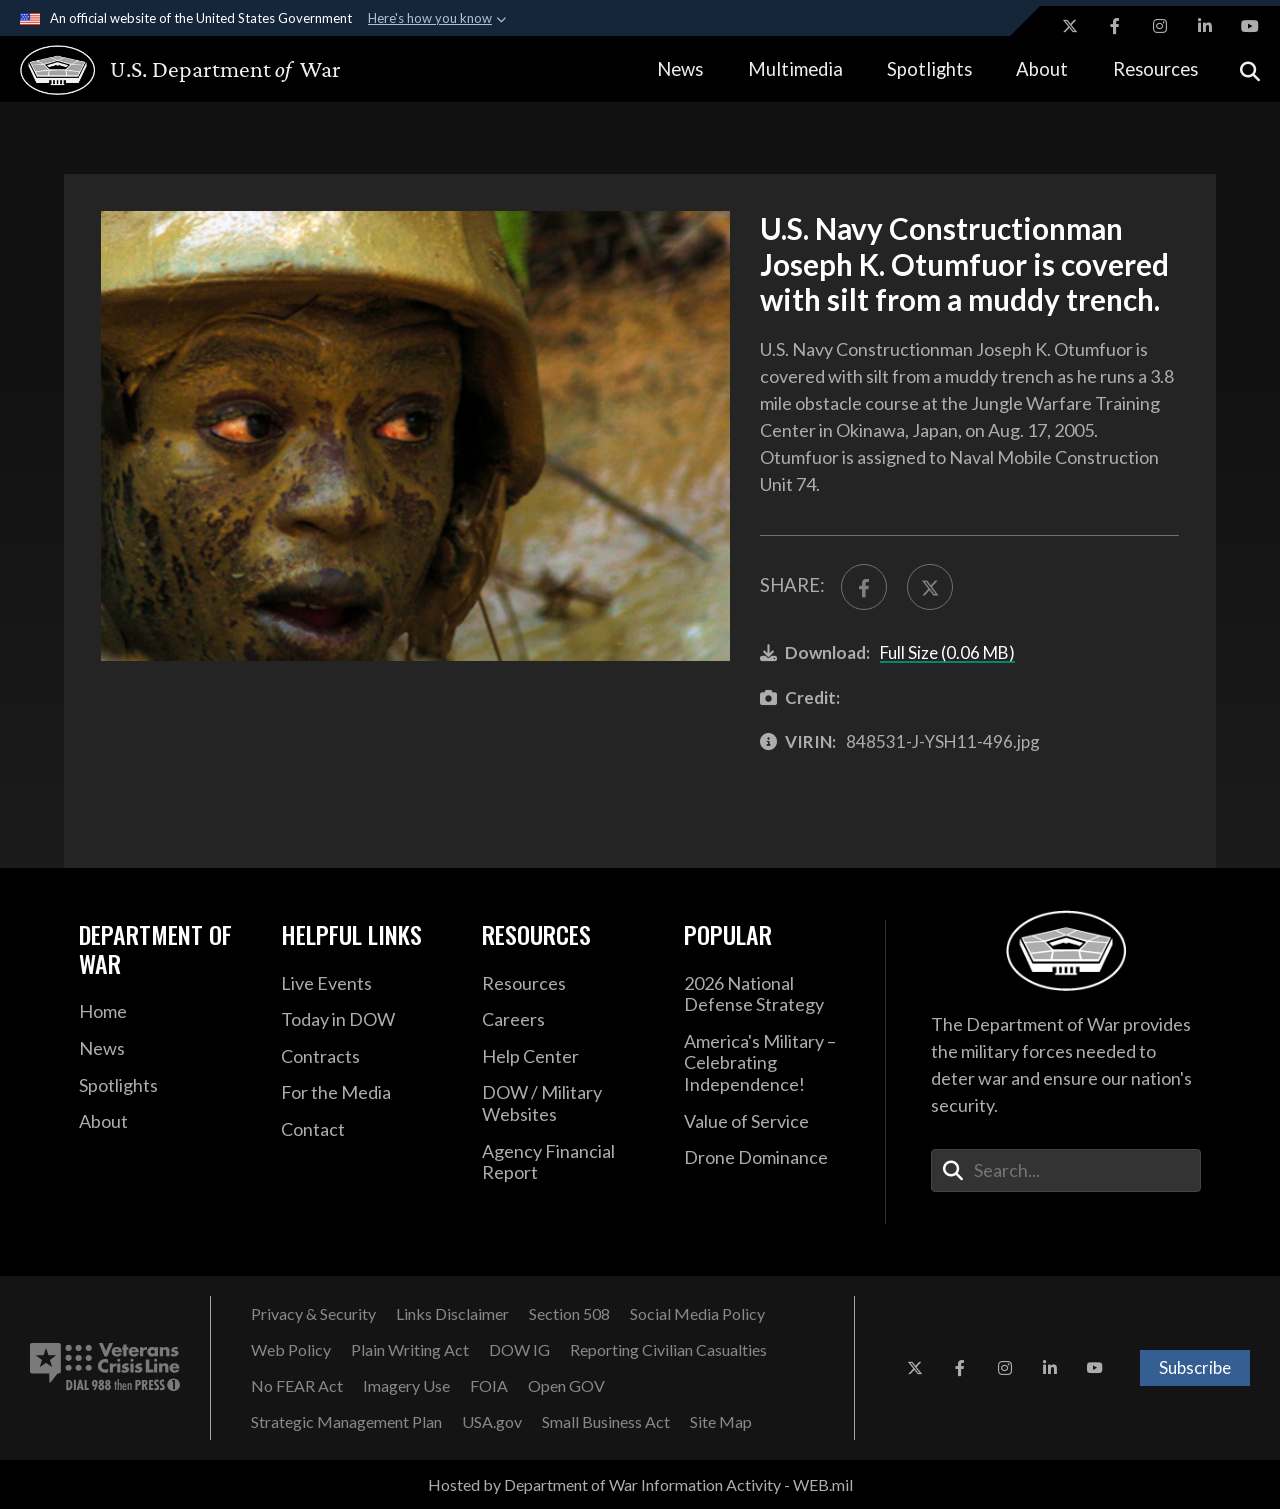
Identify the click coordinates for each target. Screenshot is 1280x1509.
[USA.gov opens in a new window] (492, 1422)
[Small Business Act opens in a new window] (606, 1422)
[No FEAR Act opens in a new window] (297, 1386)
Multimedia (795, 69)
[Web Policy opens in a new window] (291, 1350)
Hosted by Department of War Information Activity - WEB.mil (640, 1484)
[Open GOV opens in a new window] (566, 1386)
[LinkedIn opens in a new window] (1205, 26)
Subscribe (1195, 1367)
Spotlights (929, 69)
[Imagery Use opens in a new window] (406, 1386)
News (680, 69)
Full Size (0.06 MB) (947, 652)
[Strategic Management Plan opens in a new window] (346, 1422)
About (1042, 69)
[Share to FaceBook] (864, 587)
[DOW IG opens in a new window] (519, 1350)
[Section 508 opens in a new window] (569, 1314)
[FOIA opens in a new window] (489, 1386)
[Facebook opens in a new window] (1115, 26)
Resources (1155, 69)
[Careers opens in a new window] (568, 1020)
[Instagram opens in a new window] (1160, 26)
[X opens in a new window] (1070, 26)
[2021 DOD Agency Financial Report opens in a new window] (568, 1162)
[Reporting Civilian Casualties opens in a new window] (668, 1350)
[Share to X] (930, 587)
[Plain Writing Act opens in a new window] (410, 1350)
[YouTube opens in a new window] (1250, 26)
